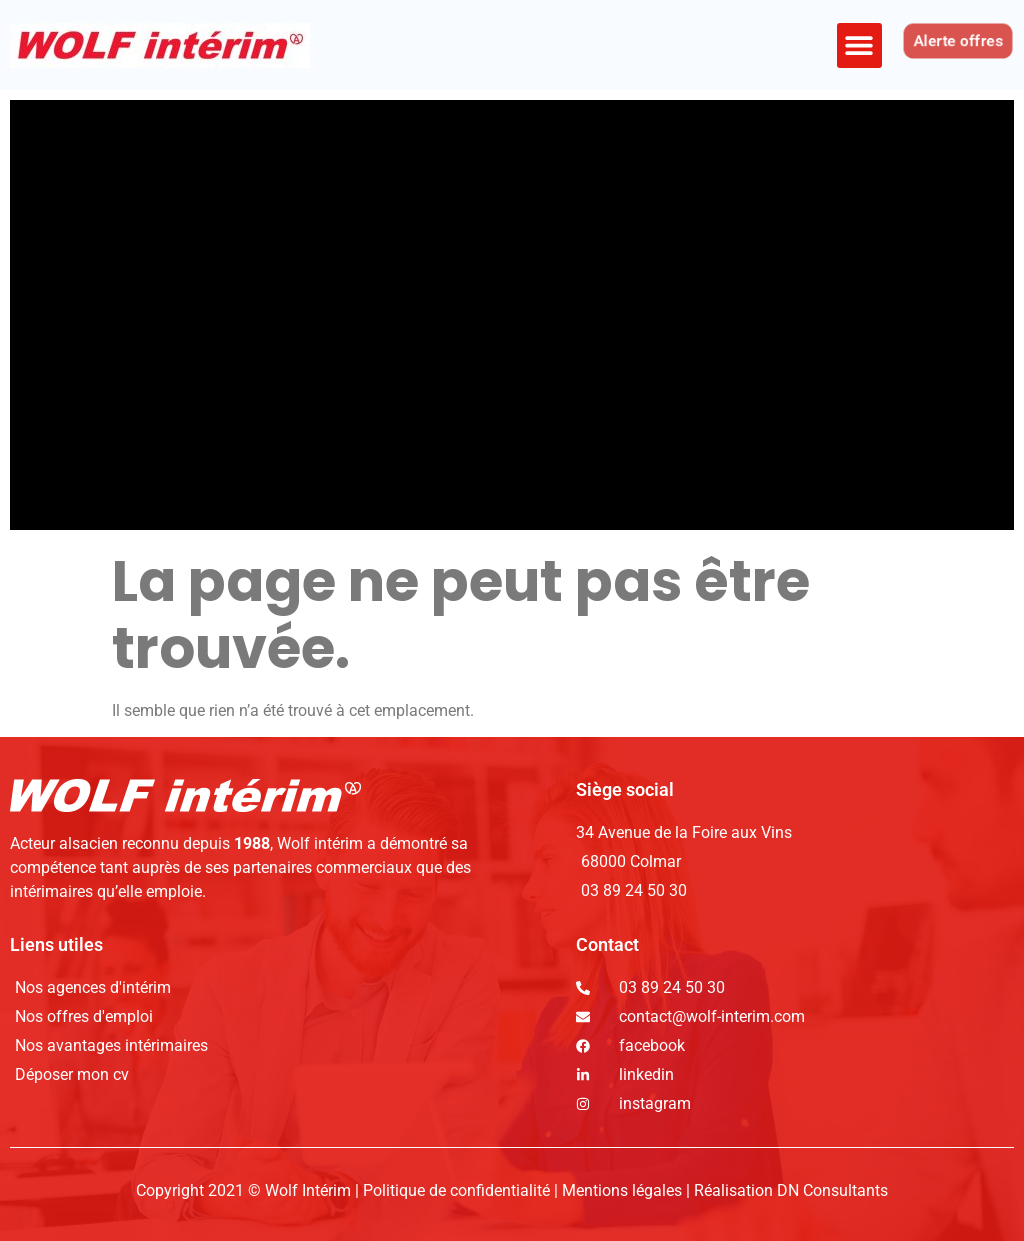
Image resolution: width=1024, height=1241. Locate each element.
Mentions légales (622, 1190)
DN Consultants (832, 1190)
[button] (859, 45)
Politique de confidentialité (458, 1190)
